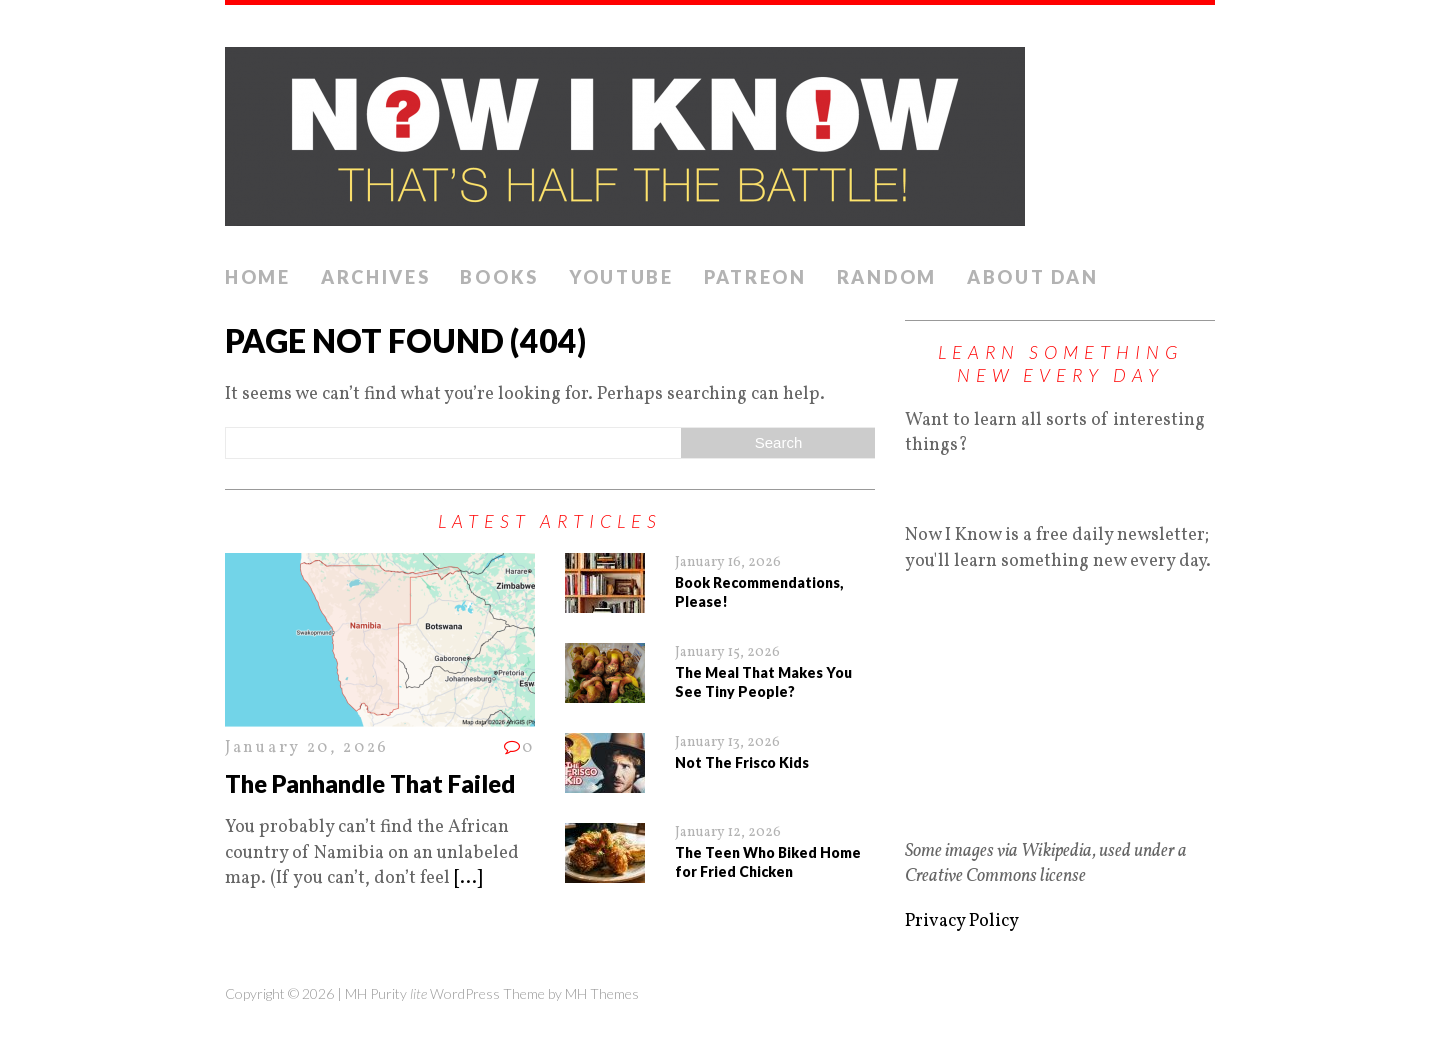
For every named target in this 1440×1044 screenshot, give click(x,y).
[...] (468, 878)
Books (499, 277)
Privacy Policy (962, 921)
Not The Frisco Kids (742, 762)
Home (258, 277)
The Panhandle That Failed (370, 783)
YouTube (621, 277)
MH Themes (602, 993)
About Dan (1032, 277)
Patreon (755, 277)
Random (887, 277)
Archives (376, 277)
